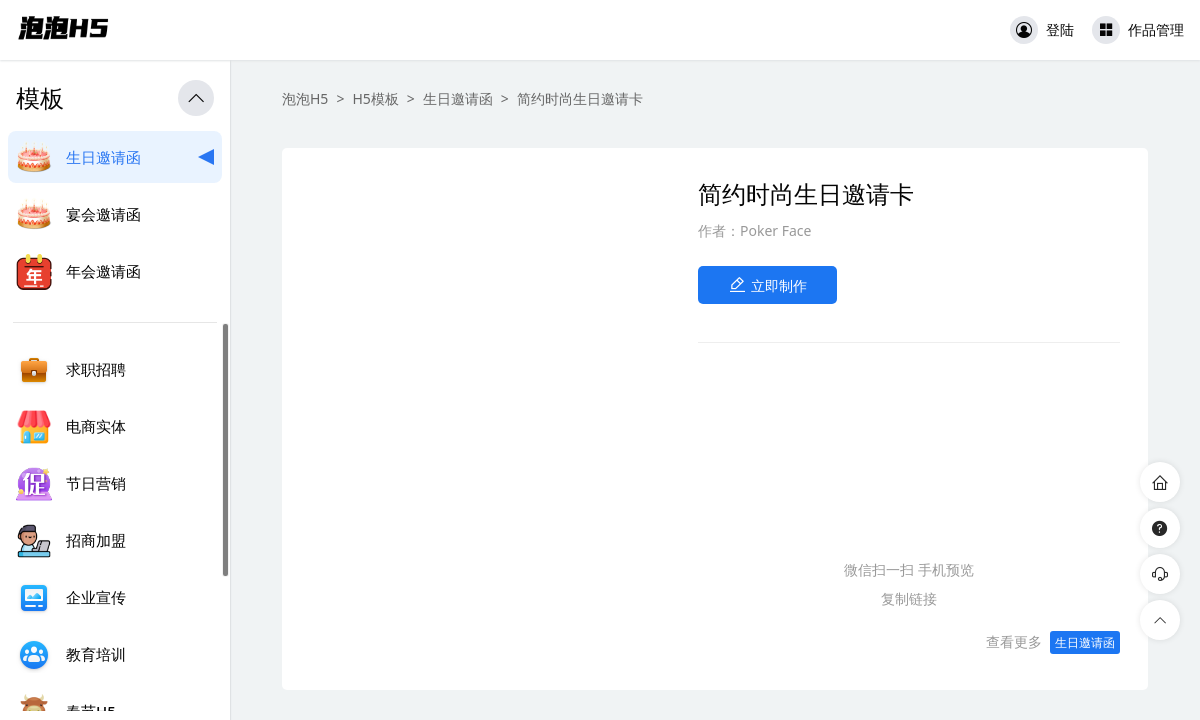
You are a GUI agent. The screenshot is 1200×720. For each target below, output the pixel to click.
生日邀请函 (458, 98)
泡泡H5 (305, 98)
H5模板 (375, 98)
